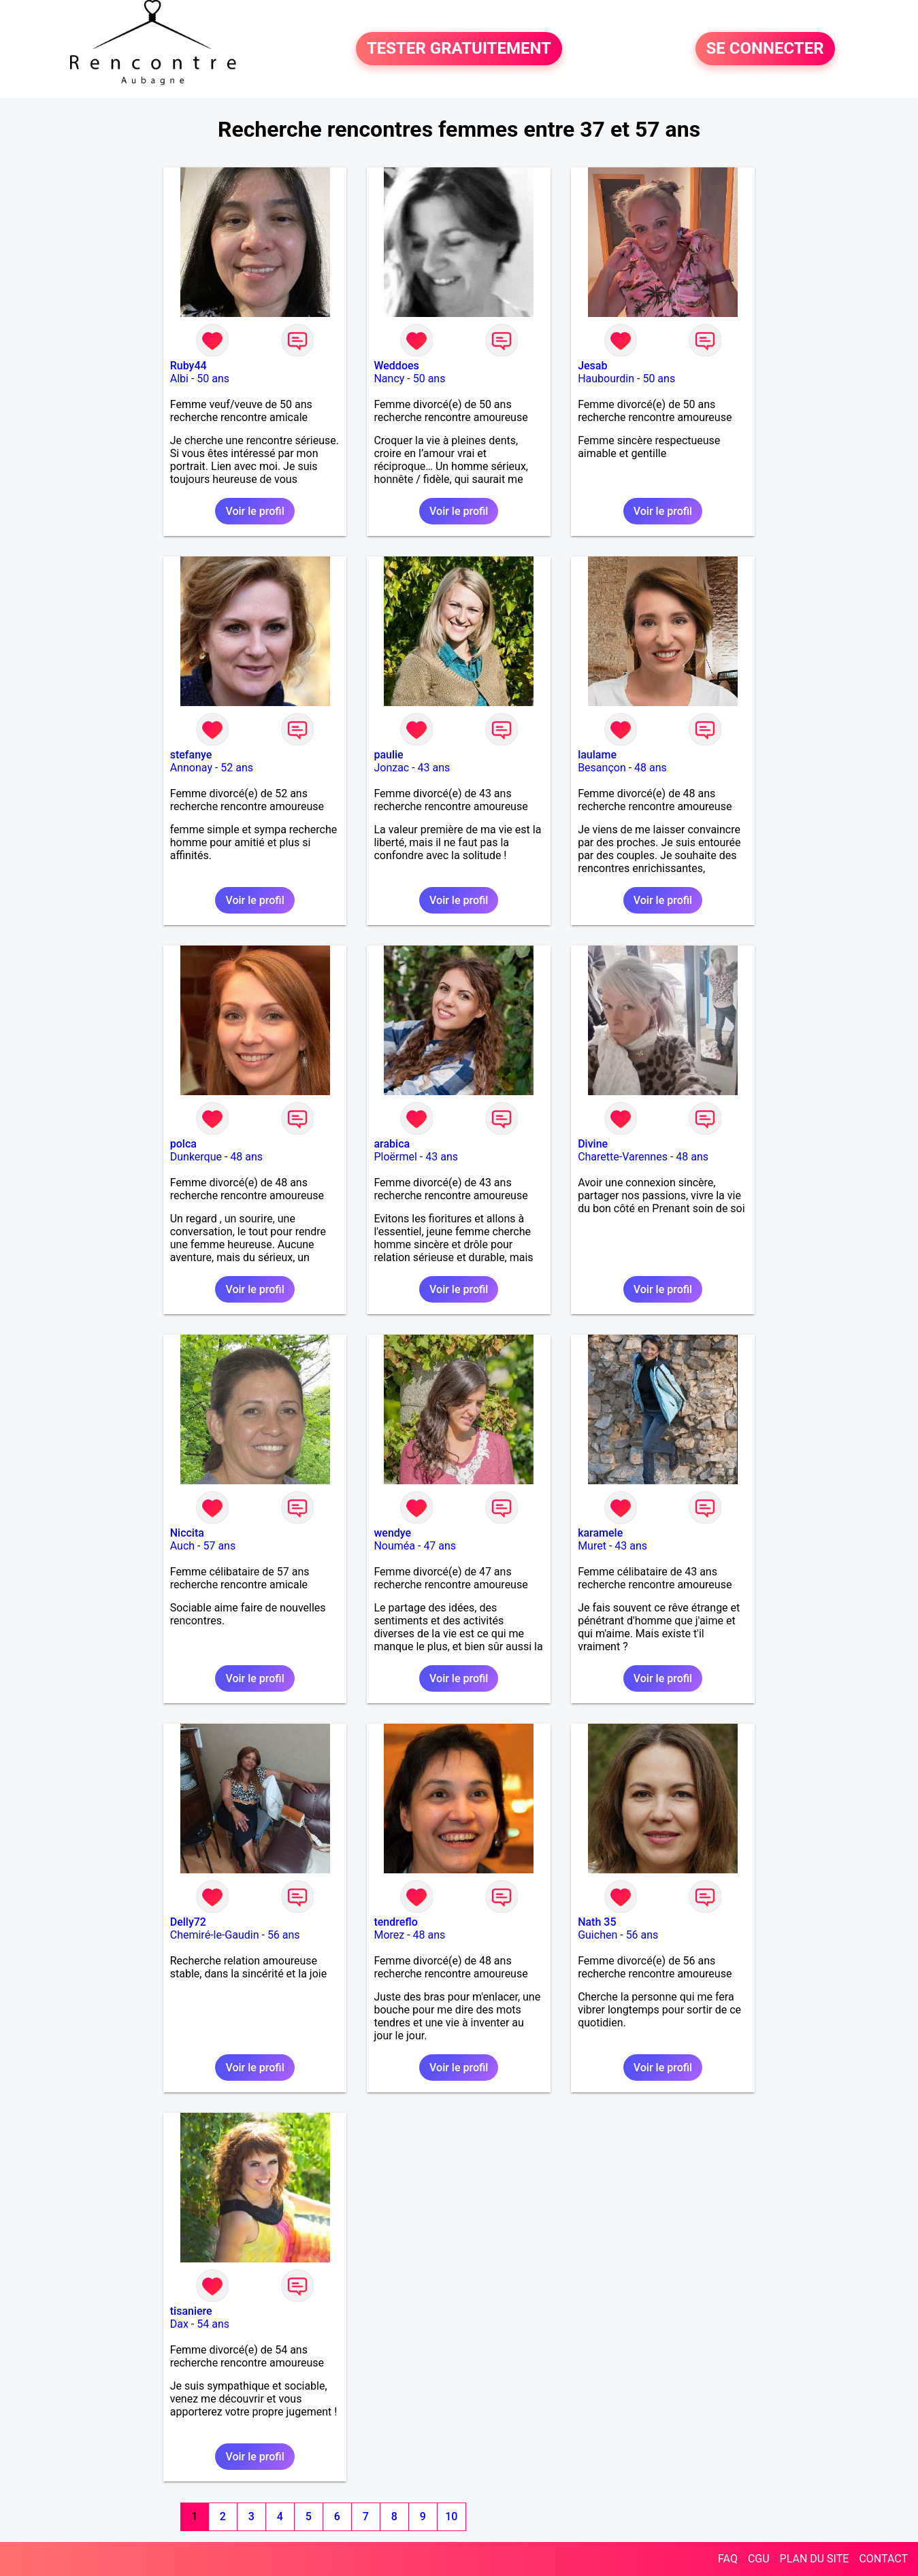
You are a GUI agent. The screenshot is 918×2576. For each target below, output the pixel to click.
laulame (597, 754)
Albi (179, 378)
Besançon (602, 767)
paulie (388, 754)
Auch (182, 1545)
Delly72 (188, 1922)
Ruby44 (188, 365)
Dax (179, 2324)
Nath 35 (597, 1922)
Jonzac (391, 767)
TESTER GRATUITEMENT (459, 48)
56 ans (283, 1934)
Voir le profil (254, 511)
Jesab (592, 365)
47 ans (439, 1545)
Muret (592, 1545)
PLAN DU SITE (814, 2558)
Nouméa (394, 1545)
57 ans (219, 1545)
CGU (759, 2558)
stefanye (191, 754)
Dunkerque (196, 1156)
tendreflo (395, 1922)
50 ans (213, 378)
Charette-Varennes (623, 1156)
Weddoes (396, 365)
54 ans (213, 2324)
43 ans (434, 767)
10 (451, 2516)
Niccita (187, 1532)
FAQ (728, 2558)
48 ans (650, 767)
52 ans (236, 767)
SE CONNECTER (765, 48)
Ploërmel (395, 1156)
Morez (389, 1934)
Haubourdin (606, 378)
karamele (600, 1532)
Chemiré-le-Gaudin (214, 1934)
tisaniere (191, 2311)
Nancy (389, 378)
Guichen (597, 1934)
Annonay (191, 767)
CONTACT (883, 2558)
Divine (593, 1143)
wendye (392, 1532)
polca (183, 1143)
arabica (392, 1143)
